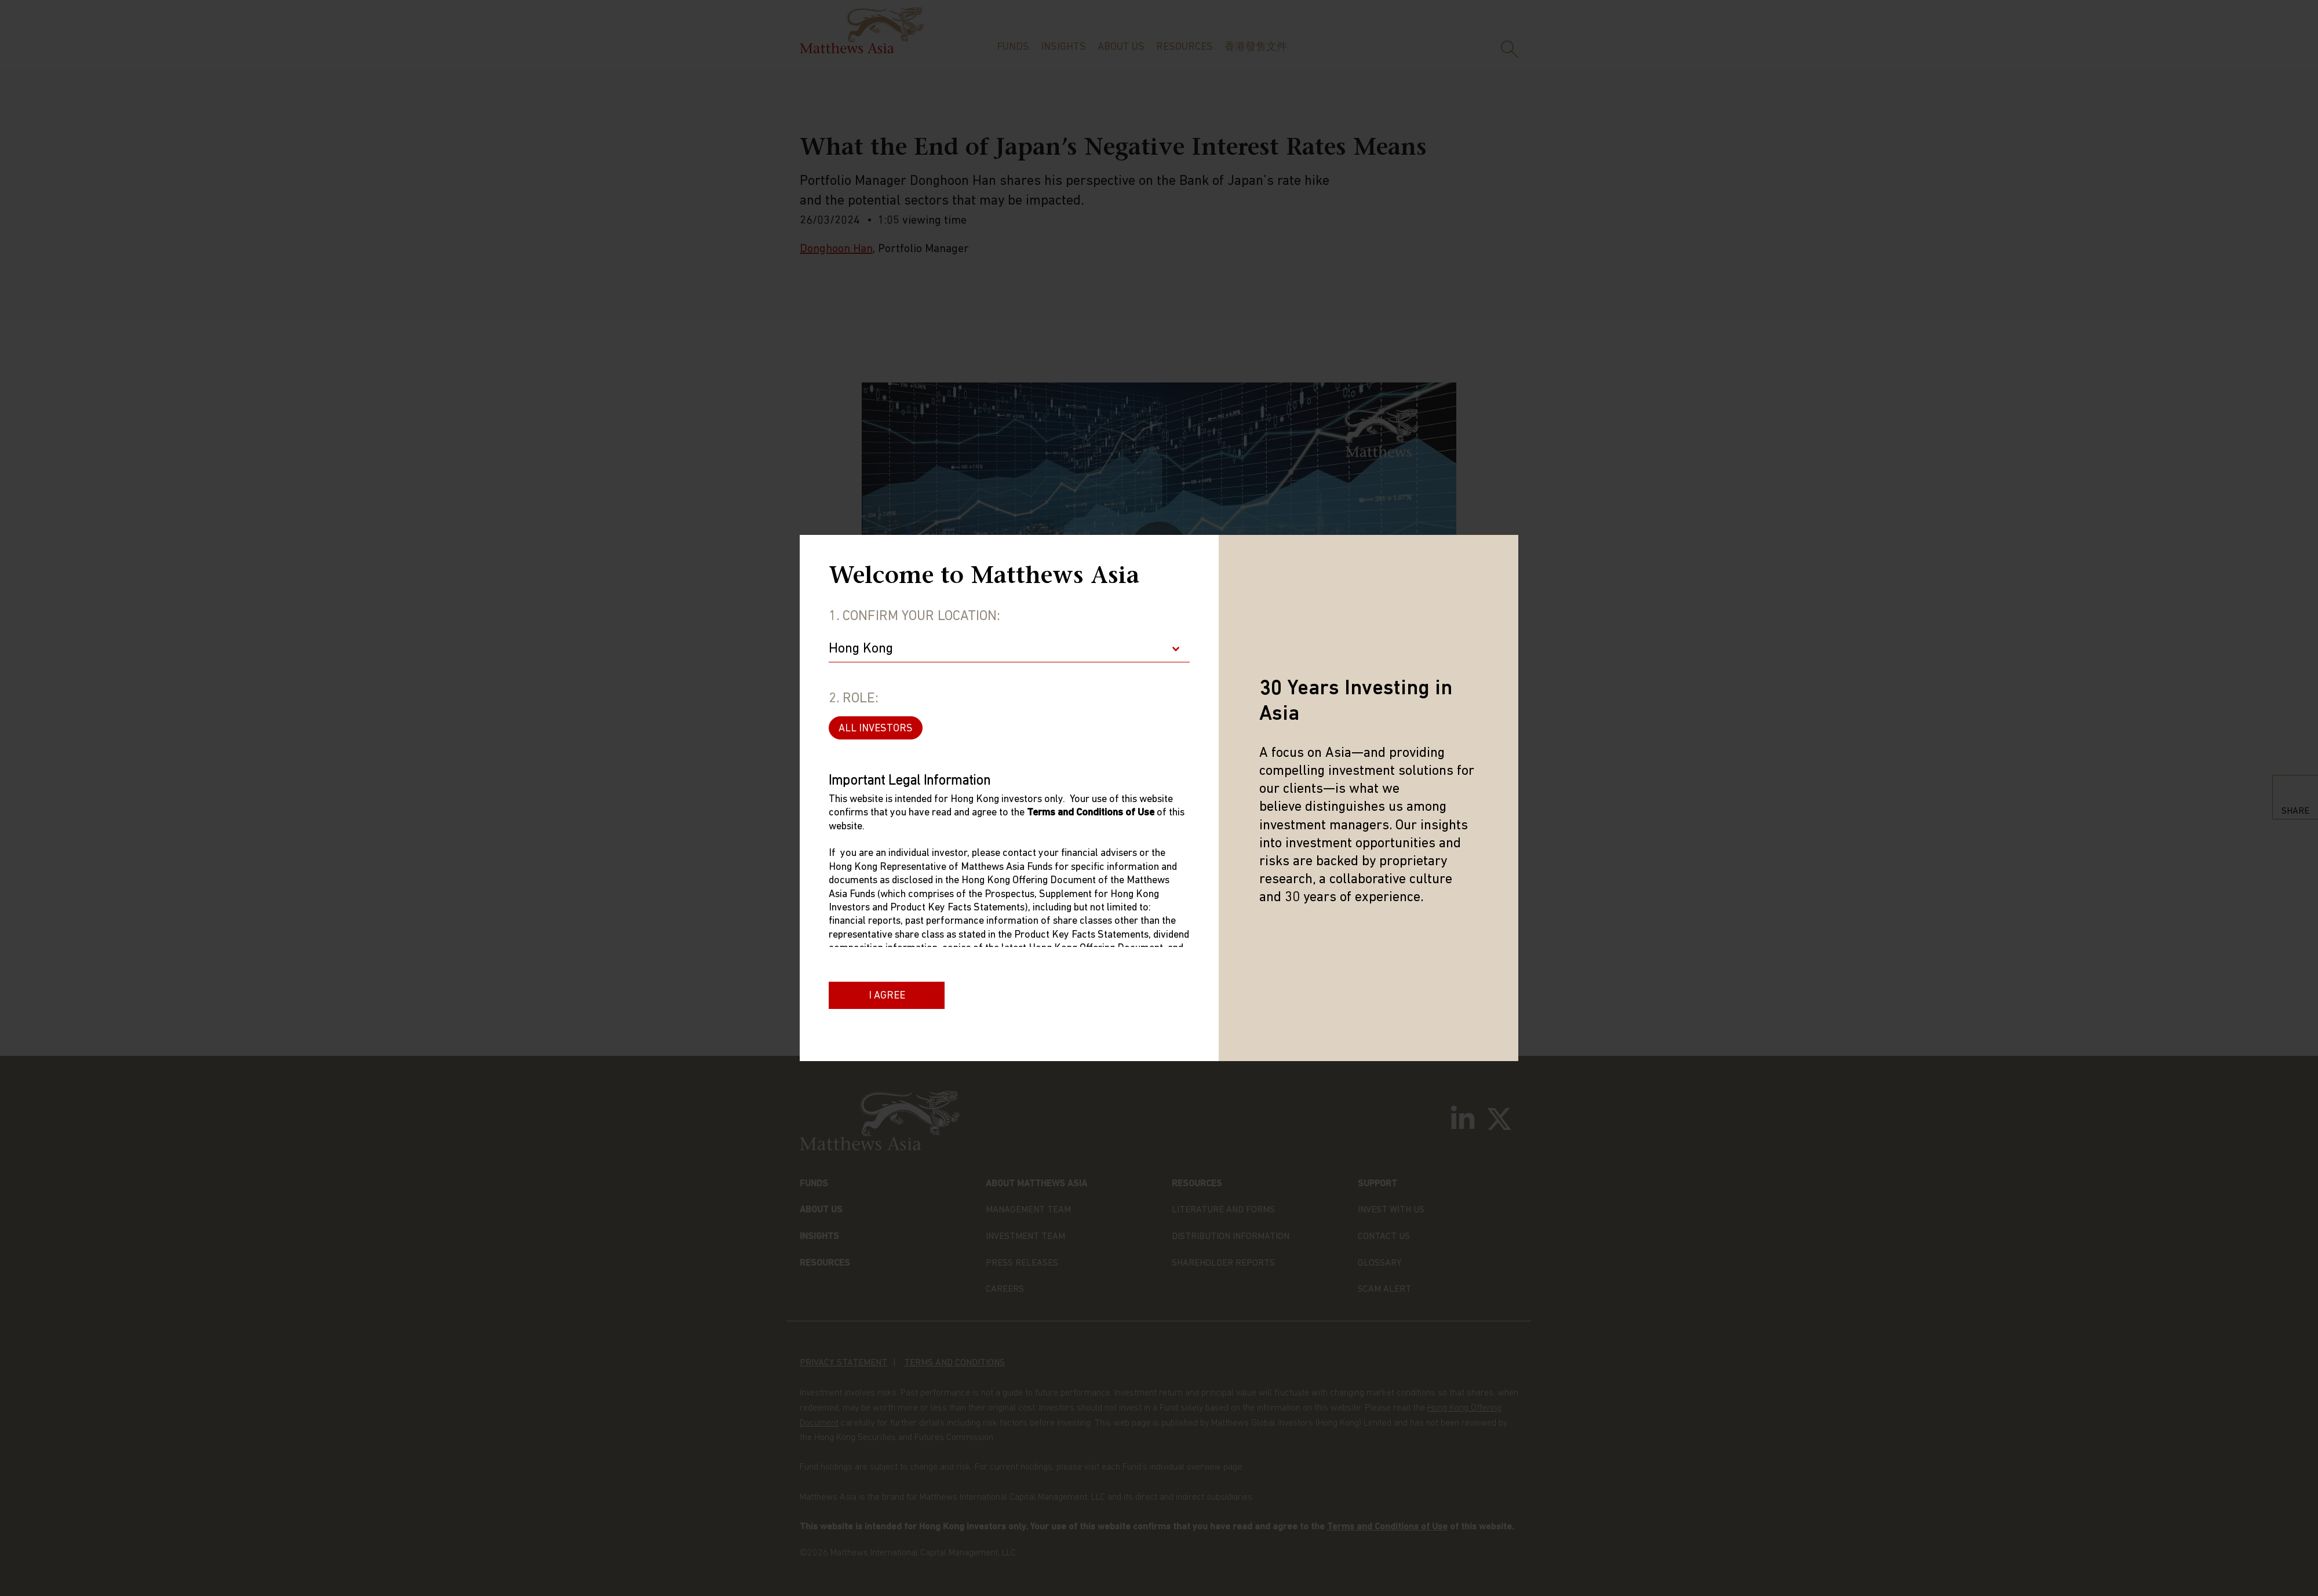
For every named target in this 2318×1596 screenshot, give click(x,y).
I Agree (887, 995)
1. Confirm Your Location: (914, 617)
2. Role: (854, 699)
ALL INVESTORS (876, 728)
